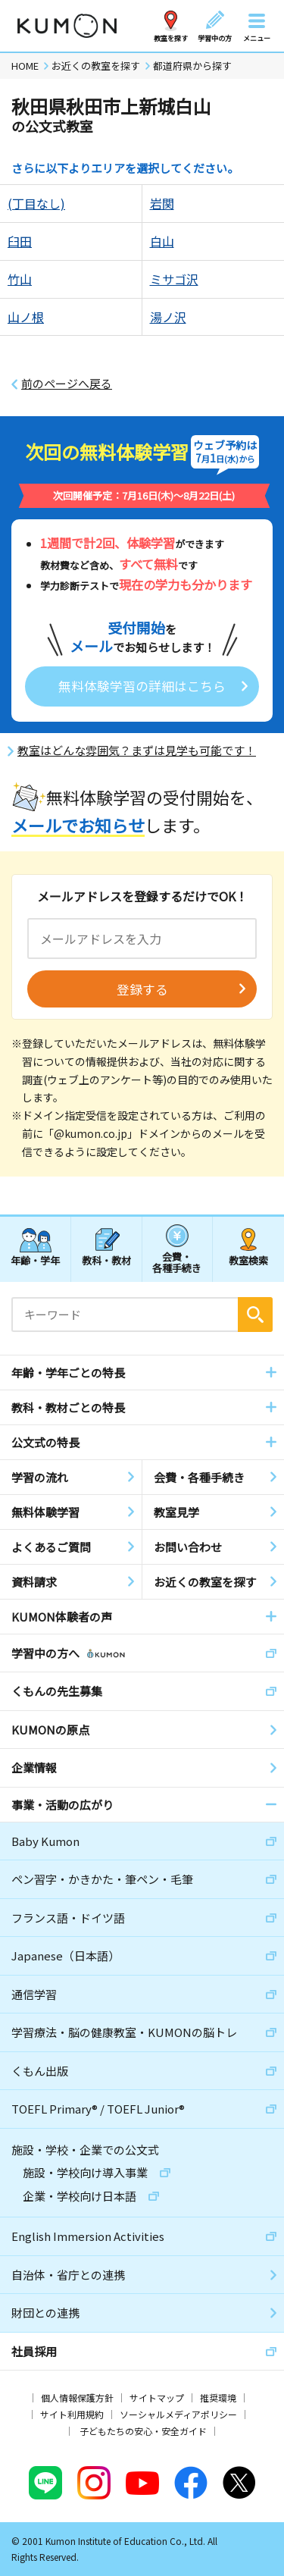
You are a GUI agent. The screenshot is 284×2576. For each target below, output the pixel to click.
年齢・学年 (35, 1260)
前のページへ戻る (66, 383)
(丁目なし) (36, 203)
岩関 (162, 203)
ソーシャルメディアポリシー (178, 2414)
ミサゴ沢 (174, 279)
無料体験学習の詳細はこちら (142, 685)
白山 (162, 241)
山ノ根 (26, 317)
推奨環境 (218, 2397)
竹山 (20, 279)
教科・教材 (106, 1260)
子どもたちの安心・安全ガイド (143, 2430)
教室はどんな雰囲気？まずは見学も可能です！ (136, 750)
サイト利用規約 (72, 2414)
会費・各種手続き (176, 1261)
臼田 (20, 241)
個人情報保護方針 (77, 2397)
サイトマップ (157, 2397)
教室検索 (248, 1260)
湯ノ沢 (168, 317)
